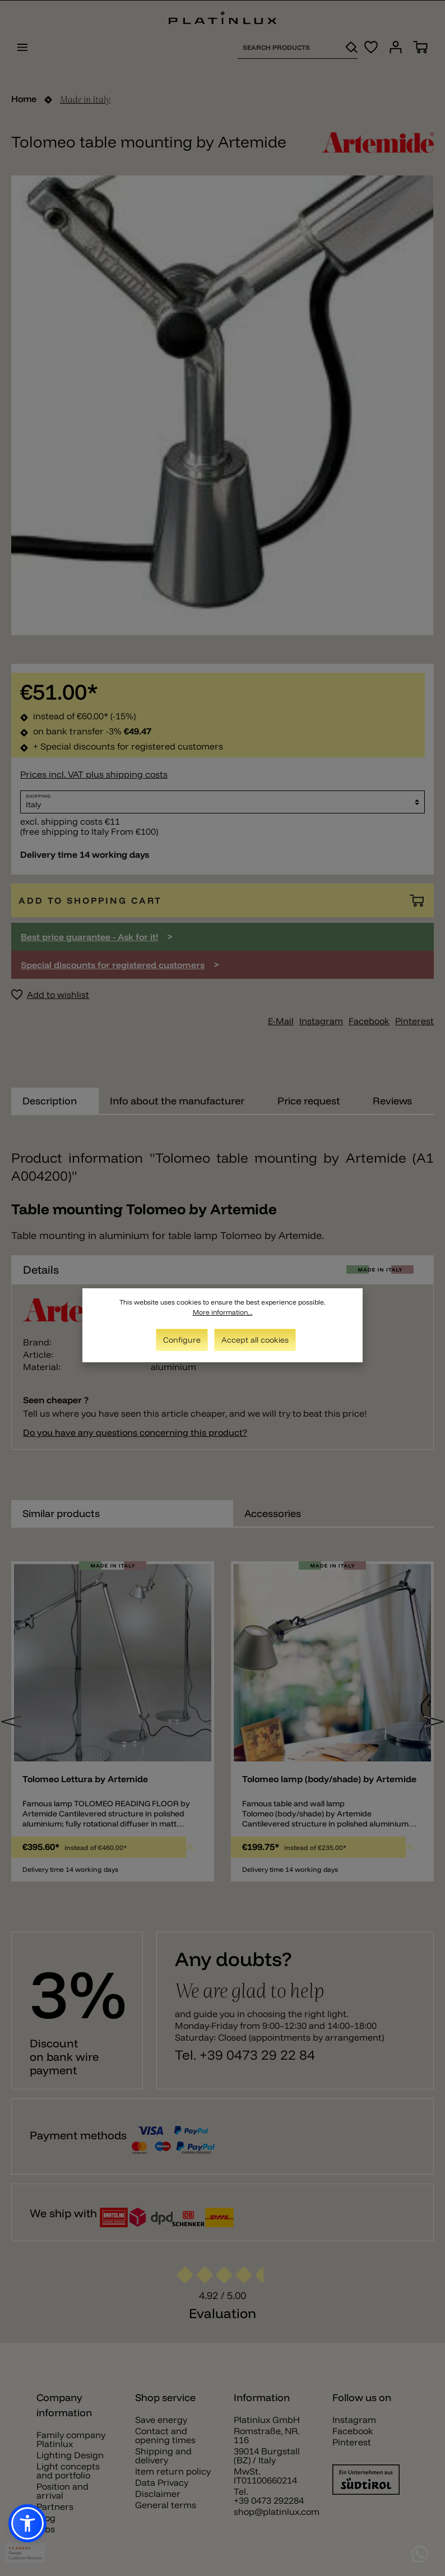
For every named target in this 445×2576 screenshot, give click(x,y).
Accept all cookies (255, 1340)
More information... (223, 1312)
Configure (182, 1340)
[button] (27, 2523)
